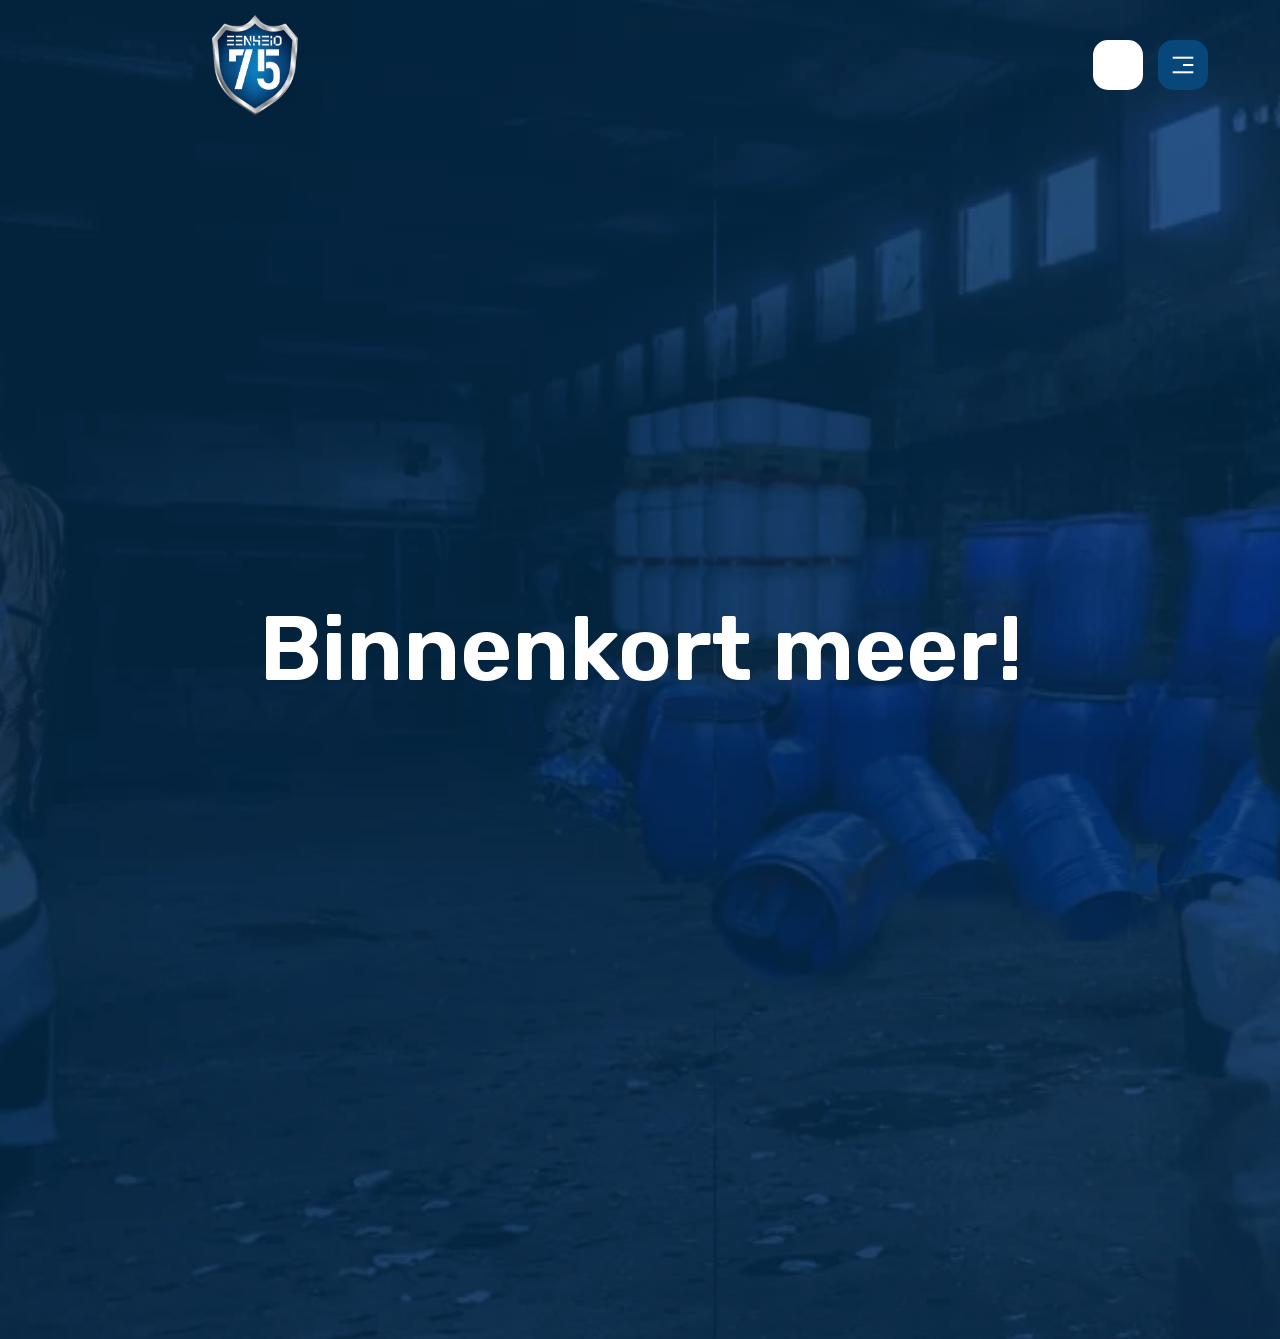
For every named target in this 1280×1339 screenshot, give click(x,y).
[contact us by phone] (1125, 65)
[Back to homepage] (255, 64)
